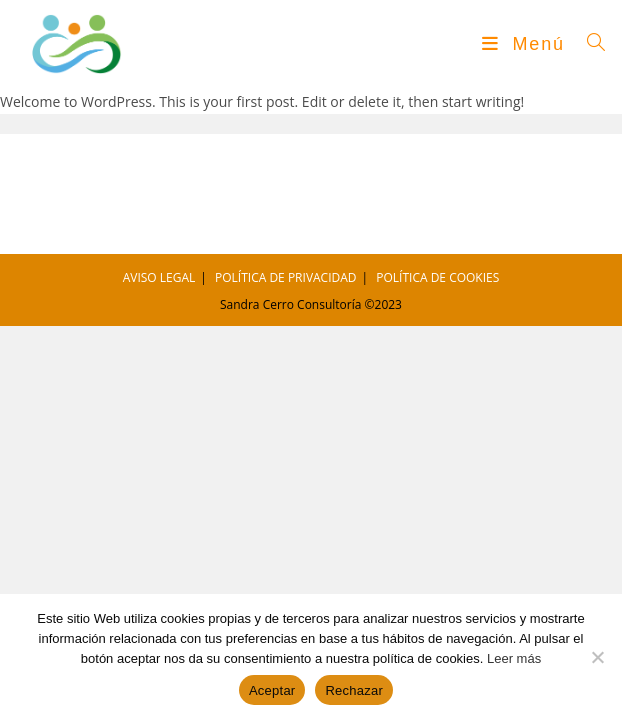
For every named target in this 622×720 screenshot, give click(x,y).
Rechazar (354, 690)
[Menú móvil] (527, 44)
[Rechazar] (597, 657)
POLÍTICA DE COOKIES (437, 277)
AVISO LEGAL (159, 277)
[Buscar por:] (589, 44)
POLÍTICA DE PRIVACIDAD (286, 277)
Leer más (514, 658)
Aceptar (272, 690)
